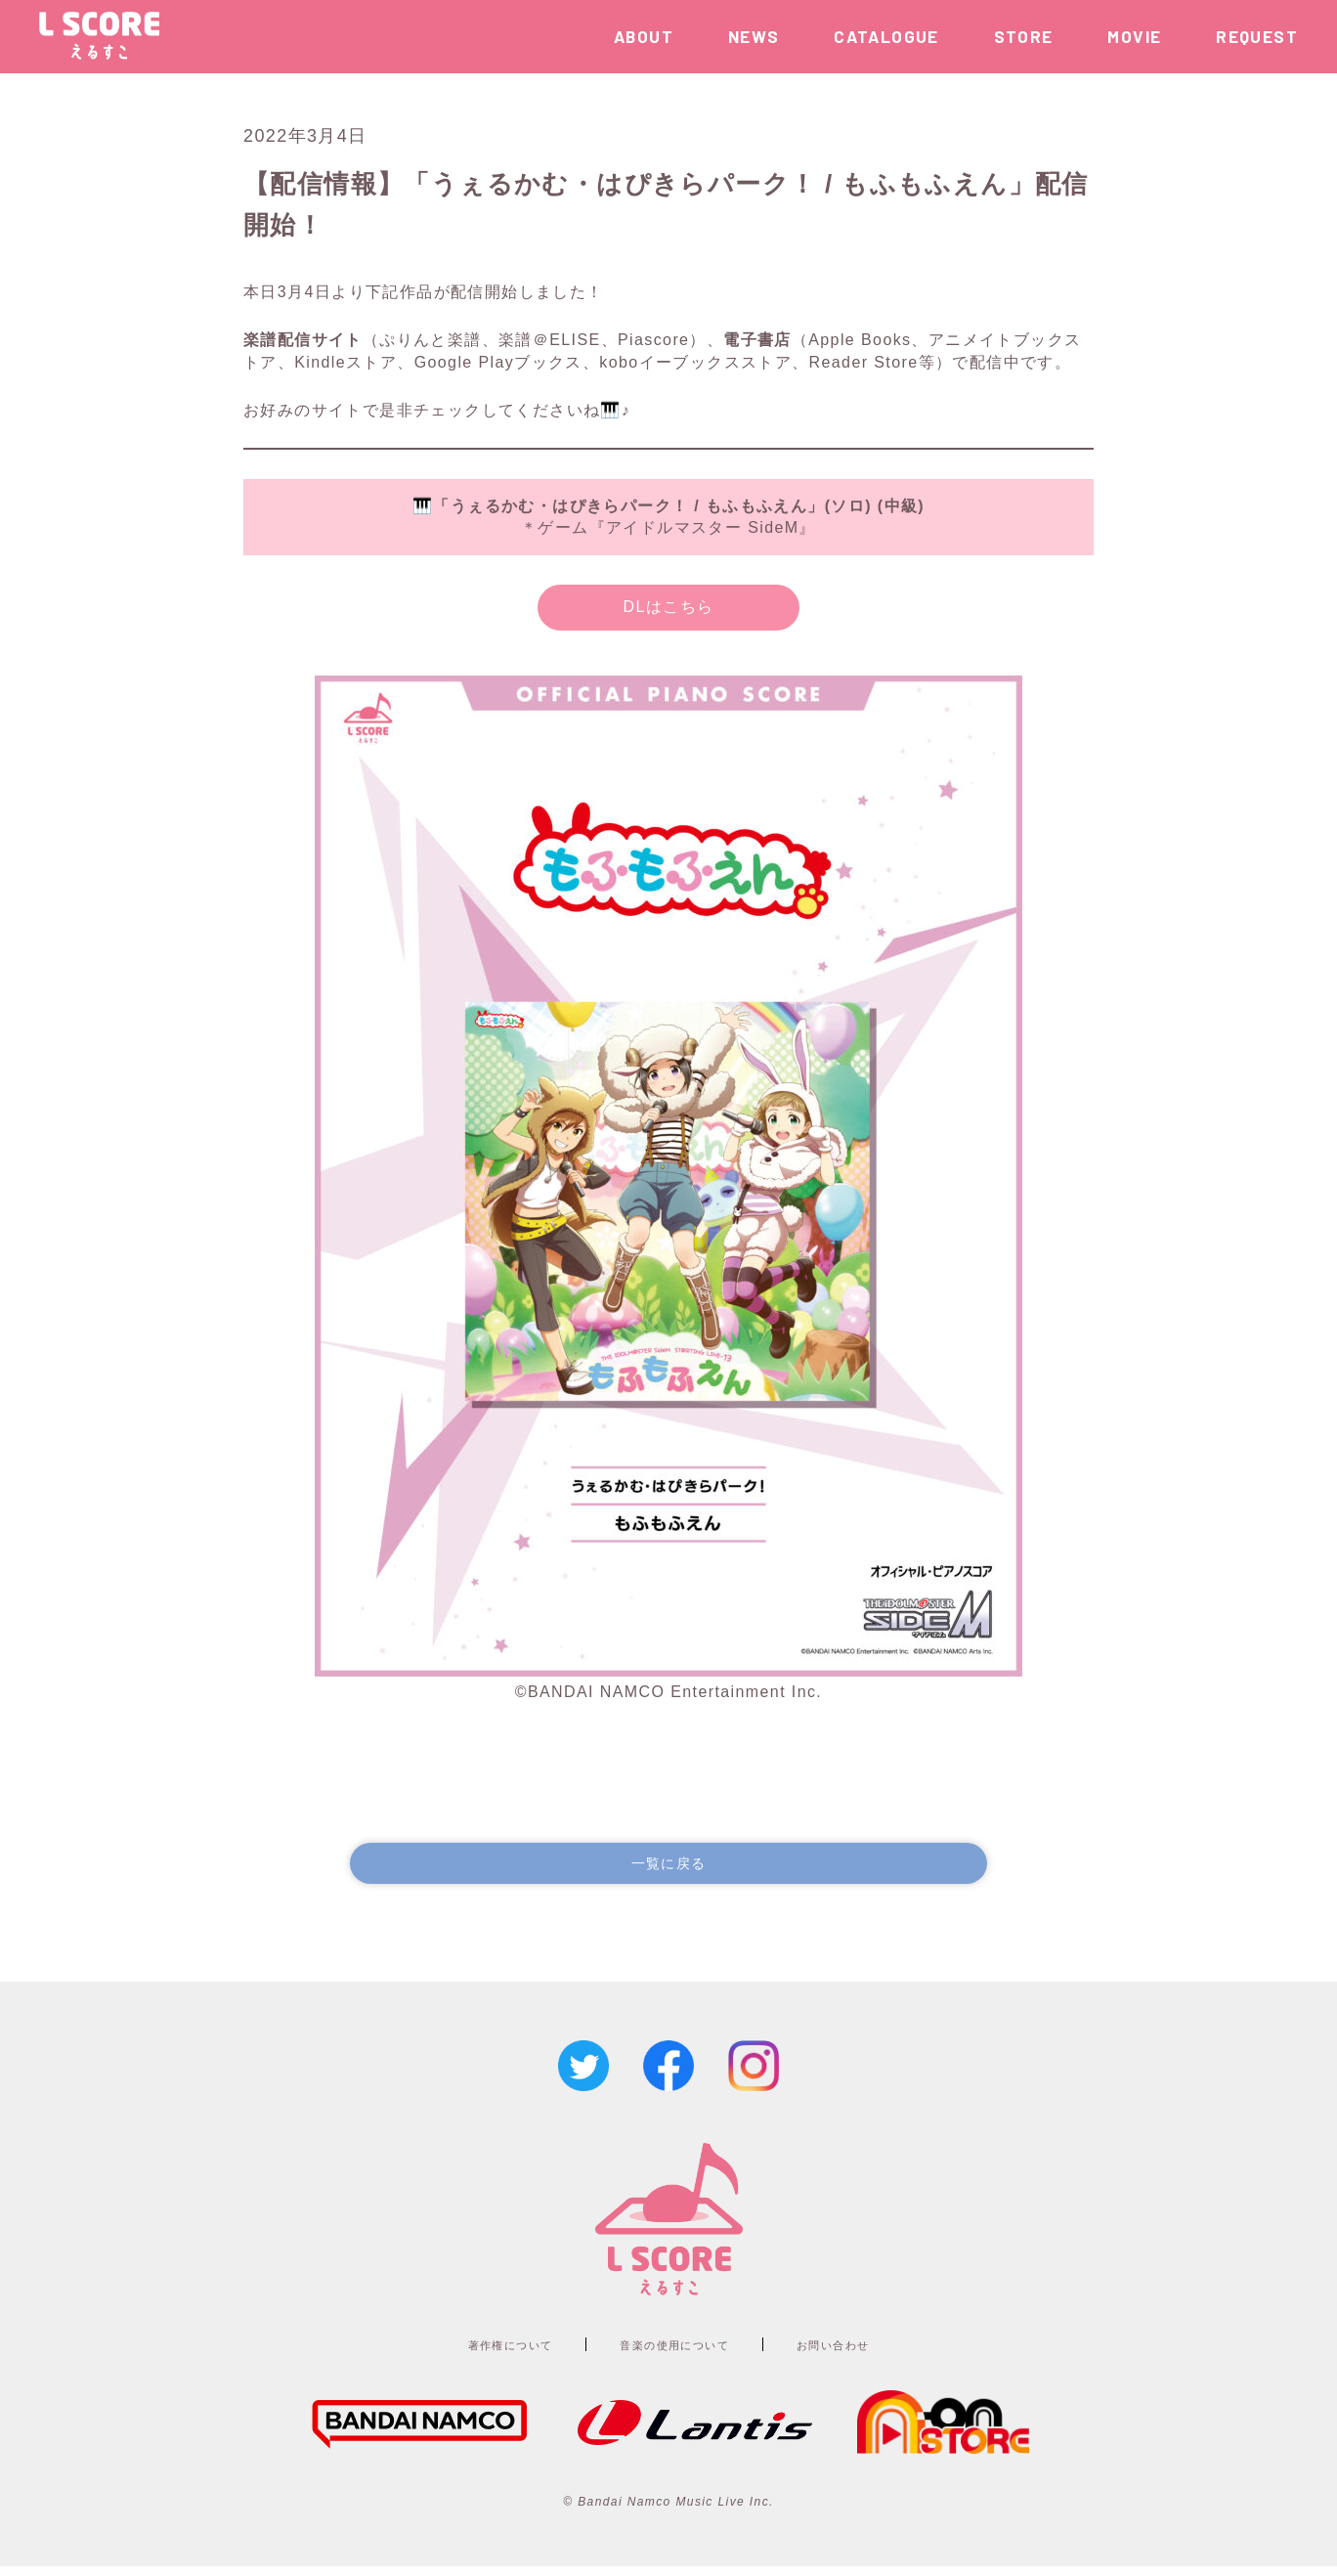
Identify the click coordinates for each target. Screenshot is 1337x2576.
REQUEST (1257, 36)
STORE (1024, 36)
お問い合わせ (872, 2352)
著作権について (474, 2352)
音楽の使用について (677, 2352)
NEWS (754, 36)
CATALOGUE (886, 36)
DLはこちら (669, 606)
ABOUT (643, 36)
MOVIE (1134, 36)
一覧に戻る (668, 1867)
